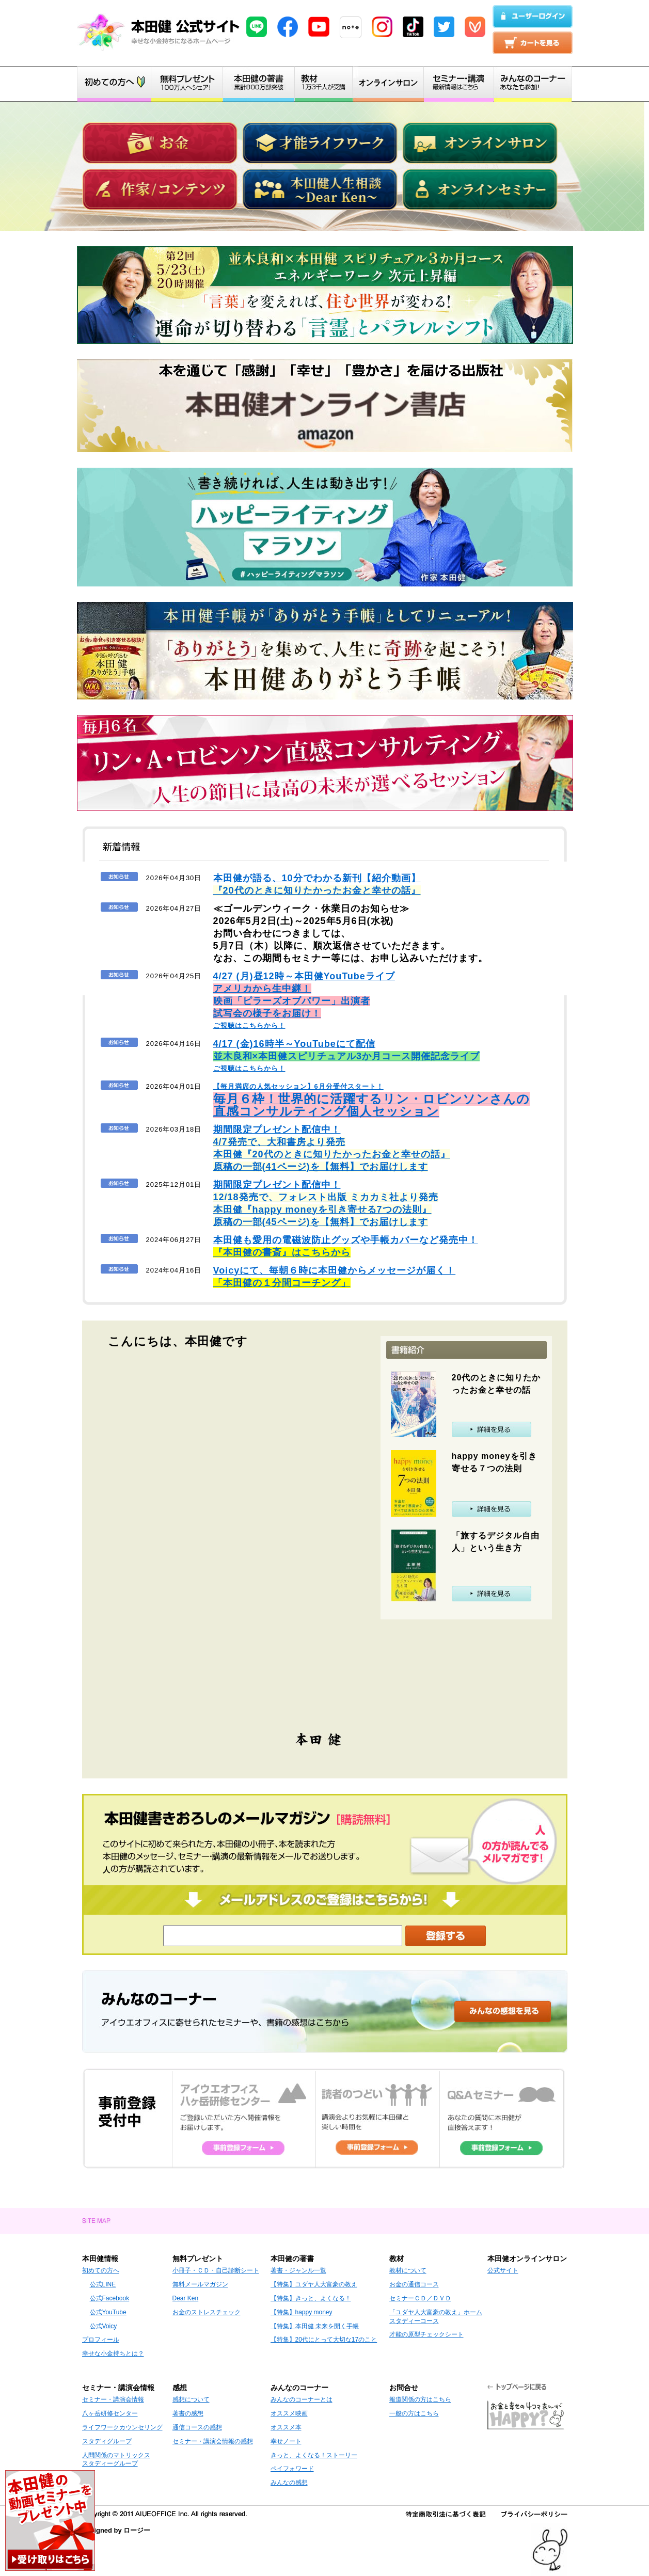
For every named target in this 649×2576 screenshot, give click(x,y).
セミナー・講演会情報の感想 (212, 2441)
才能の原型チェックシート (426, 2334)
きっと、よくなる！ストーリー (314, 2455)
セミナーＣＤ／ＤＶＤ (420, 2298)
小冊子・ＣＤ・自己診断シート (215, 2270)
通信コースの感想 (197, 2427)
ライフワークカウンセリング (122, 2427)
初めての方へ (100, 2270)
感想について (191, 2399)
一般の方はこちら (414, 2413)
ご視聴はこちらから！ (304, 1001)
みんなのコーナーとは (302, 2399)
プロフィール (100, 2339)
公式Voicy (103, 2326)
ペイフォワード (292, 2468)
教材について (407, 2270)
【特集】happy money (302, 2312)
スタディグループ (107, 2441)
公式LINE (103, 2284)
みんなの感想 (289, 2482)
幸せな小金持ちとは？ (113, 2353)
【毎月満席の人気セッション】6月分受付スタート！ (371, 1100)
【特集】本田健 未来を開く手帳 (315, 2326)
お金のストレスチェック (206, 2312)
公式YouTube (108, 2312)
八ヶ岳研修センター (110, 2413)
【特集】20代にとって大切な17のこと (324, 2339)
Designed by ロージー (116, 2530)
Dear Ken (185, 2298)
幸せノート (286, 2441)
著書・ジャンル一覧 (298, 2270)
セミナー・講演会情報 (113, 2399)
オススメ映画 (289, 2413)
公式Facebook (110, 2298)
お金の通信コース (414, 2284)
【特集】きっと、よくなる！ (311, 2298)
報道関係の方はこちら (420, 2399)
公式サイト (502, 2270)
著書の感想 (187, 2413)
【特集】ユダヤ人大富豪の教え (314, 2284)
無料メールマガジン (200, 2284)
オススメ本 (286, 2427)
